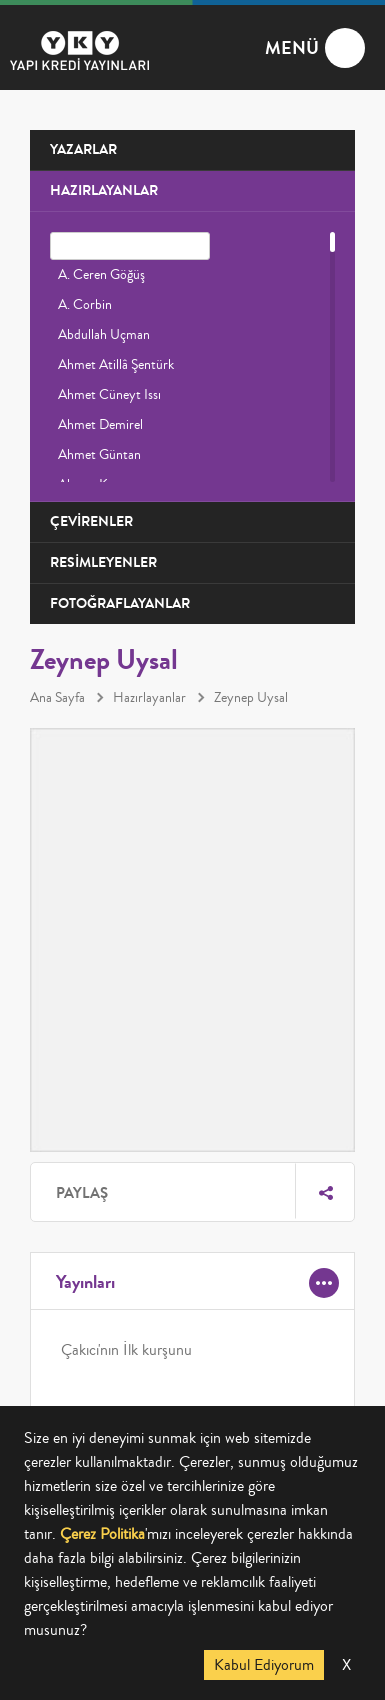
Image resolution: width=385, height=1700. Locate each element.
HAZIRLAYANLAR (104, 190)
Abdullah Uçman (104, 335)
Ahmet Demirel (100, 425)
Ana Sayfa (57, 698)
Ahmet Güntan (99, 455)
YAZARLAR (83, 149)
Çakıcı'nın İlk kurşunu (126, 1350)
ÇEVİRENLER (91, 521)
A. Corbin (85, 305)
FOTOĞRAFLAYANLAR (120, 603)
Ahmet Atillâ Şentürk (116, 365)
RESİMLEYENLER (103, 562)
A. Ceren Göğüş (101, 275)
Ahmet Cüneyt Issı (109, 395)
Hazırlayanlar (149, 698)
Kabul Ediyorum (264, 1665)
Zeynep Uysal (251, 698)
